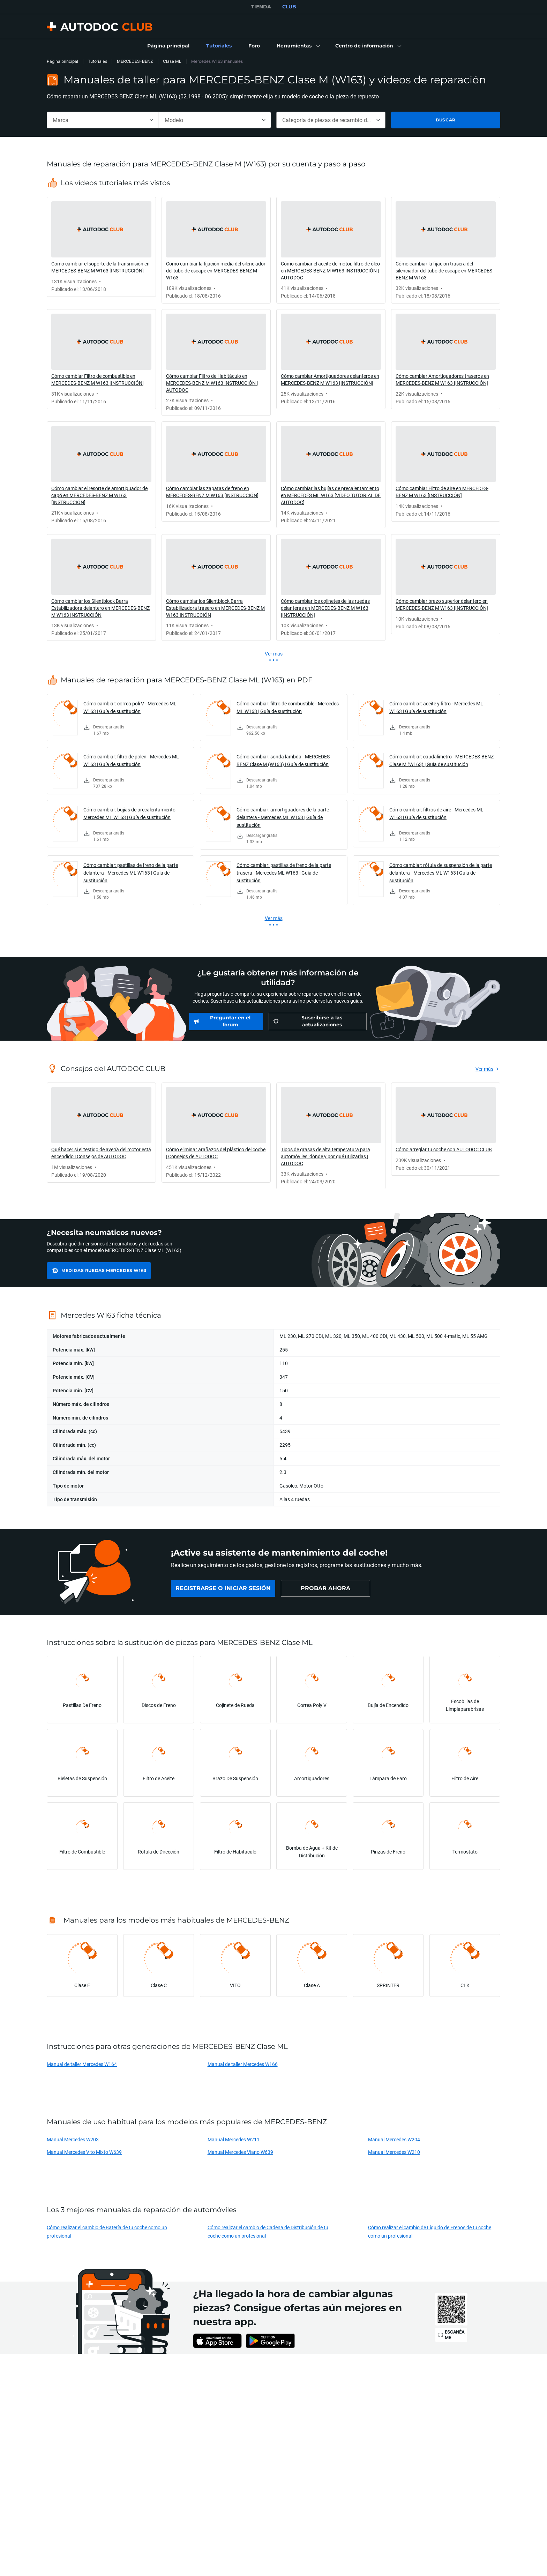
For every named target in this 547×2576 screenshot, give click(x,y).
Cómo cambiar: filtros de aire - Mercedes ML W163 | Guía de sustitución (436, 813)
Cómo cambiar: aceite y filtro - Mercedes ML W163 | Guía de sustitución (436, 707)
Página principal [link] (62, 61)
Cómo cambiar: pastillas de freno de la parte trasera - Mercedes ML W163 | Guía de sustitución (284, 873)
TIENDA (261, 6)
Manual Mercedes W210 (394, 2152)
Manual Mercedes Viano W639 (240, 2152)
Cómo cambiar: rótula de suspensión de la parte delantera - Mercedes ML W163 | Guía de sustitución (440, 873)
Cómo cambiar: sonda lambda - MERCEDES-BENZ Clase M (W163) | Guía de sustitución (284, 760)
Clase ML (172, 61)
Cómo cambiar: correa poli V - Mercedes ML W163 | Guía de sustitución (130, 707)
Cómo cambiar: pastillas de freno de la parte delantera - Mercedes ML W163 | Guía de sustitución (130, 873)
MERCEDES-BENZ (135, 61)
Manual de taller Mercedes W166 (243, 2064)
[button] (297, 46)
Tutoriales (97, 61)
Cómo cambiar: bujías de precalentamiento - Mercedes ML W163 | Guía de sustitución (130, 813)
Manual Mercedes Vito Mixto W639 (84, 2152)
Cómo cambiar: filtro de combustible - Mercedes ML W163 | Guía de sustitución (288, 707)
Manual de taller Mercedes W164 (82, 2064)
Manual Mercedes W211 (234, 2139)
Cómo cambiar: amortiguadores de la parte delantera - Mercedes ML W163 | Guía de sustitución (283, 817)
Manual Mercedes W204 (394, 2139)
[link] (168, 46)
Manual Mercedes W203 (73, 2139)
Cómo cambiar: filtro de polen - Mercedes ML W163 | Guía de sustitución (131, 760)
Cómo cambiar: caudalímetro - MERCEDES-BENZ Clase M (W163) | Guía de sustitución (441, 760)
